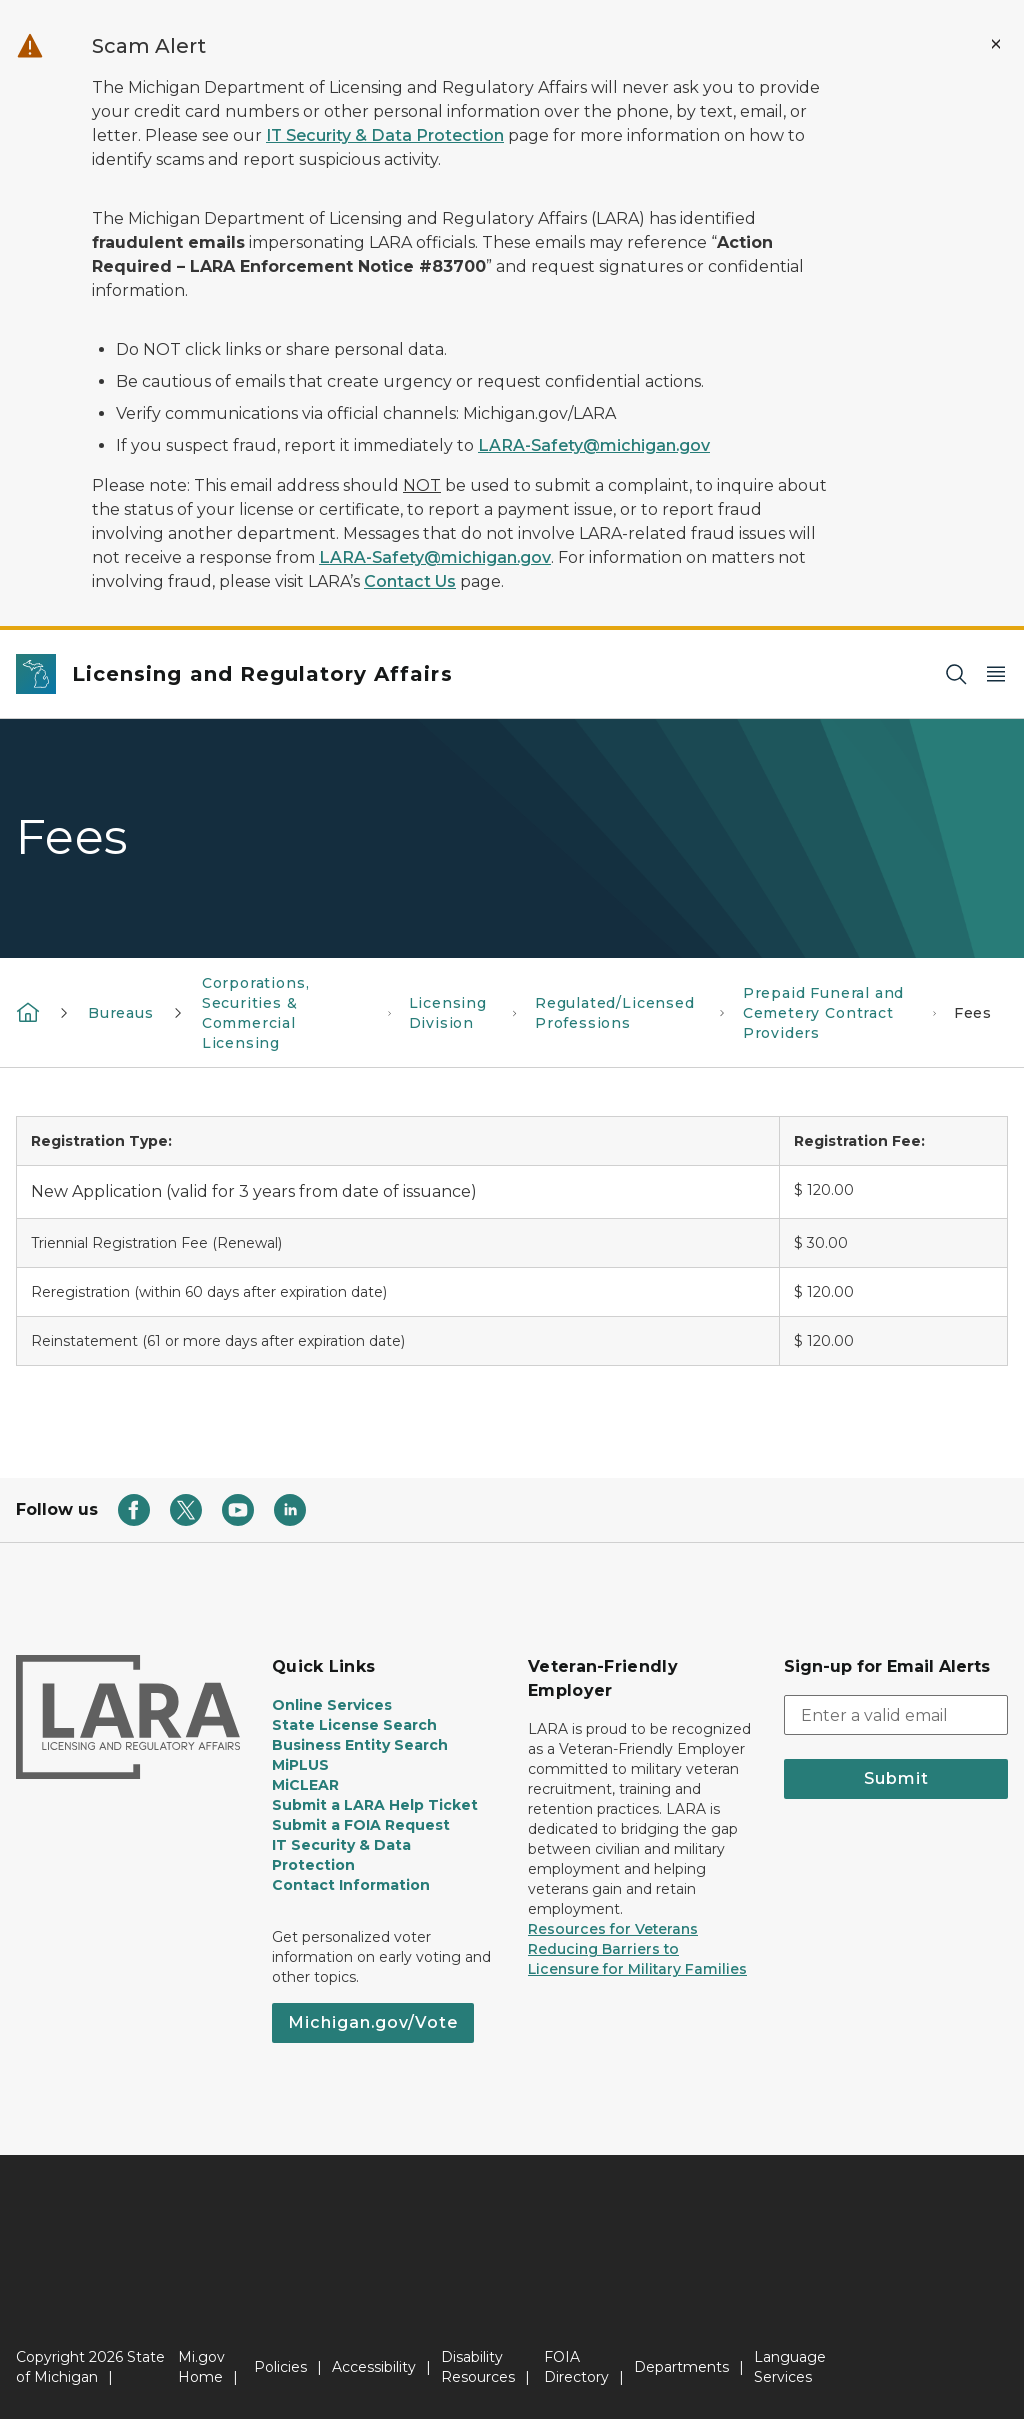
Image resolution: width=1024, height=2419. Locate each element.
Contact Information (351, 1885)
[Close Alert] (996, 44)
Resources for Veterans (613, 1929)
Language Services (790, 2367)
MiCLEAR (305, 1785)
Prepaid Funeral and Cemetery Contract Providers (824, 1013)
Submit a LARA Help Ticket (375, 1805)
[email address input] (896, 1715)
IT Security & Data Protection (385, 135)
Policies (280, 2367)
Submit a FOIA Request (361, 1825)
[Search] (956, 674)
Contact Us (410, 581)
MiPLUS (300, 1765)
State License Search (354, 1725)
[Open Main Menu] (996, 674)
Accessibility (374, 2367)
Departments (681, 2367)
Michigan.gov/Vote (373, 2022)
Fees (973, 1013)
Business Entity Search (360, 1745)
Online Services (332, 1705)
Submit (896, 1778)
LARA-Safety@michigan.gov (594, 445)
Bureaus (121, 1013)
